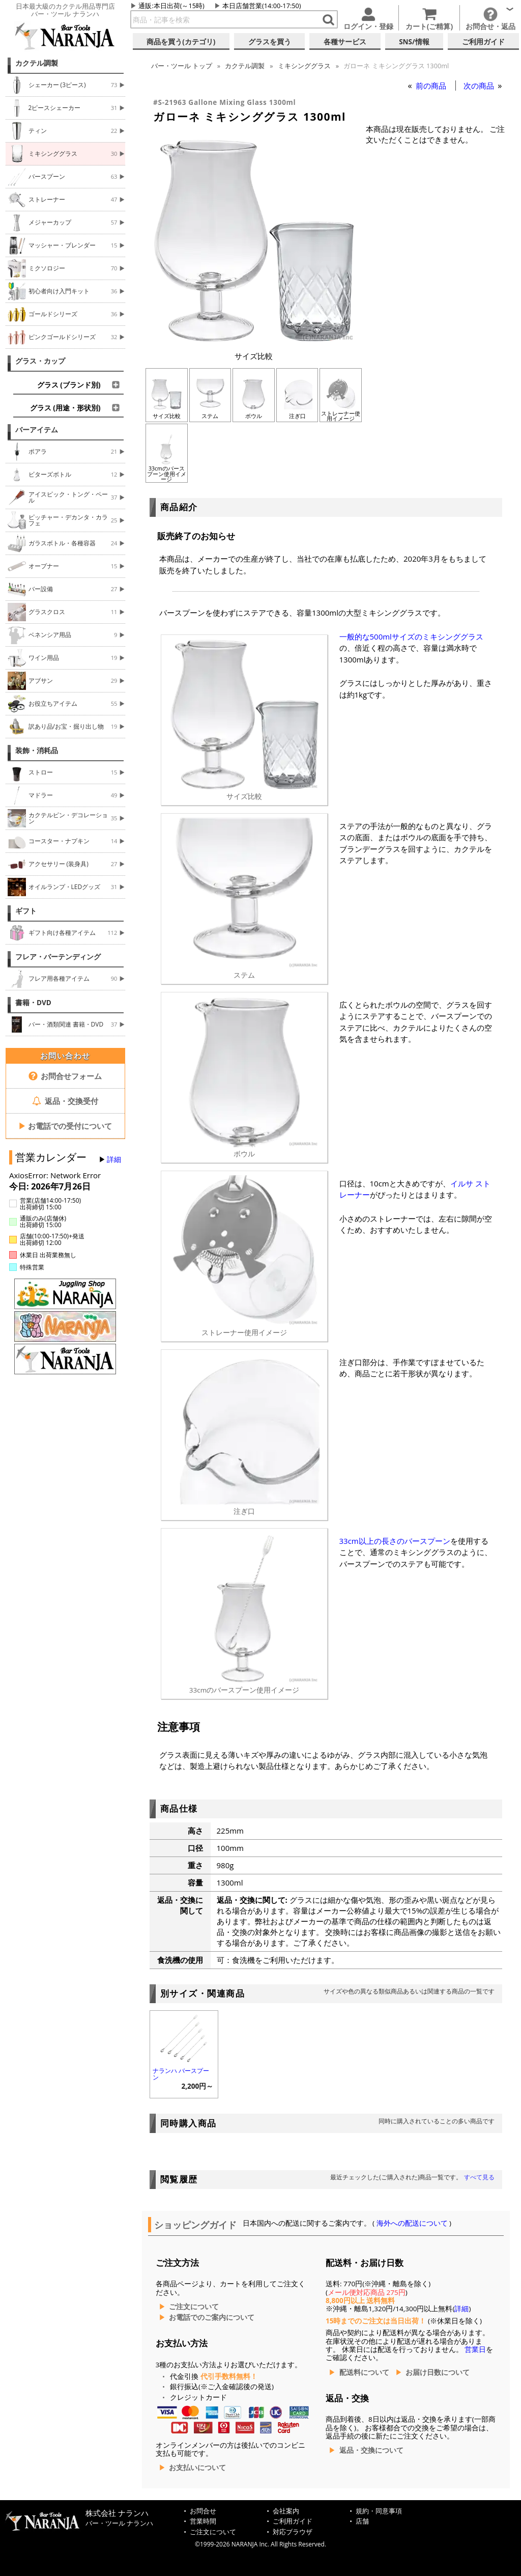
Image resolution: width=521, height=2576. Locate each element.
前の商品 (432, 85)
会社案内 (286, 2511)
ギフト (26, 911)
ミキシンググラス (304, 65)
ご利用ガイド (292, 2521)
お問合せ (203, 2511)
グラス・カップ (40, 361)
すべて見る (479, 2177)
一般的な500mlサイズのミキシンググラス (411, 636)
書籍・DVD (33, 1002)
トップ (181, 65)
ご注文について (194, 2306)
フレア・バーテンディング (58, 956)
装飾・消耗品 (36, 750)
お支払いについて (197, 2467)
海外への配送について (411, 2223)
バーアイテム (36, 429)
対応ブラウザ (292, 2532)
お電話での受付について (65, 1126)
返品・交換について (371, 2450)
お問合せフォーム (65, 1076)
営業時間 (203, 2521)
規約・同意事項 (379, 2511)
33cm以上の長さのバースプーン (394, 1541)
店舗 (362, 2521)
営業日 (475, 2349)
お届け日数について (438, 2372)
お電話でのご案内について (211, 2317)
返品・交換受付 (65, 1101)
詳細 (114, 1159)
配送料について (364, 2372)
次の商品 (480, 85)
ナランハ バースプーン (181, 2074)
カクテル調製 (36, 63)
